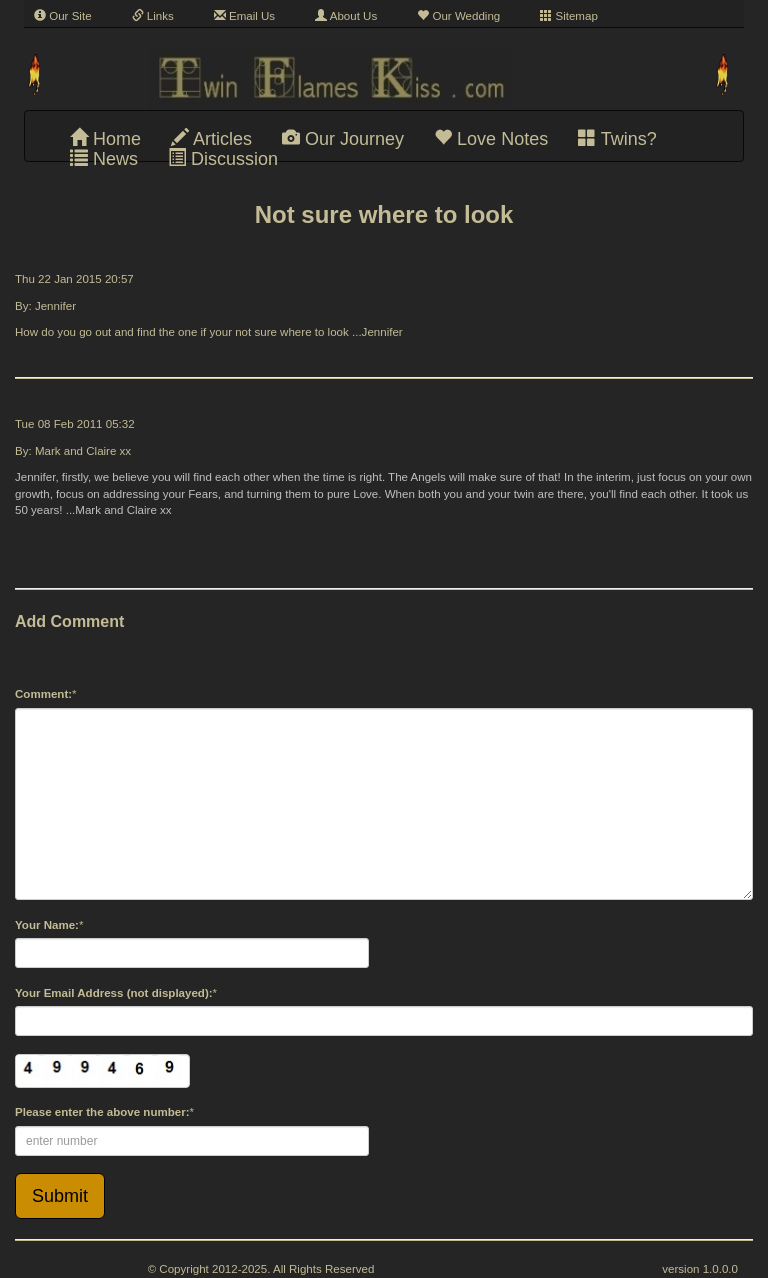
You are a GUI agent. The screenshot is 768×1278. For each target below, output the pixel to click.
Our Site (63, 16)
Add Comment (69, 621)
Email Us (244, 16)
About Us (346, 16)
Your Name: (47, 925)
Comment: (43, 694)
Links (153, 16)
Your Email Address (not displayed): (114, 993)
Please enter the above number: (102, 1112)
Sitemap (569, 16)
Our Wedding (458, 16)
